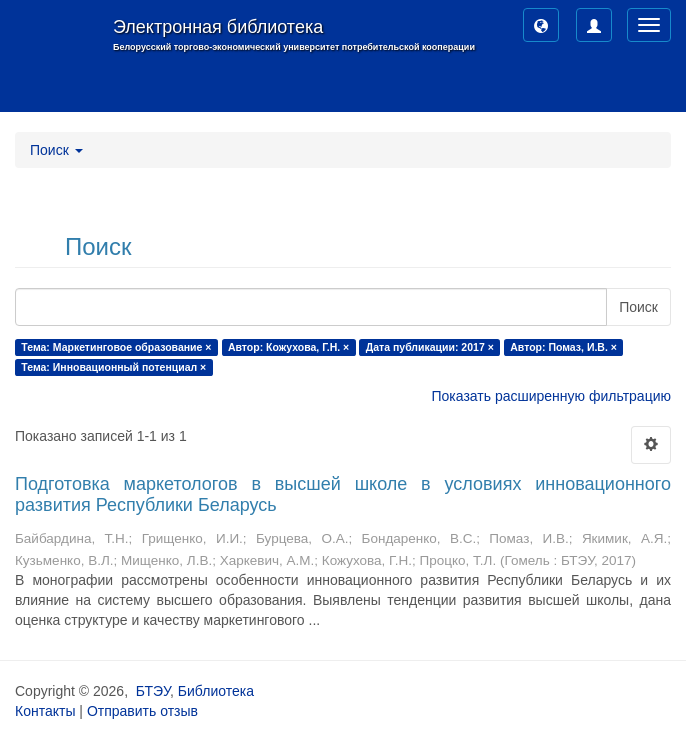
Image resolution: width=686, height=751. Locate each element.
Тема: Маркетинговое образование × (116, 347)
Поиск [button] (56, 150)
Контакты (45, 711)
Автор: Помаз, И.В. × (563, 347)
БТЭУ (153, 691)
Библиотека (216, 691)
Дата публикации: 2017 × (430, 347)
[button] (541, 25)
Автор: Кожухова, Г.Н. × (288, 347)
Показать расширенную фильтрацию (551, 396)
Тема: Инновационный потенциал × (113, 367)
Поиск (638, 307)
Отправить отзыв (142, 711)
